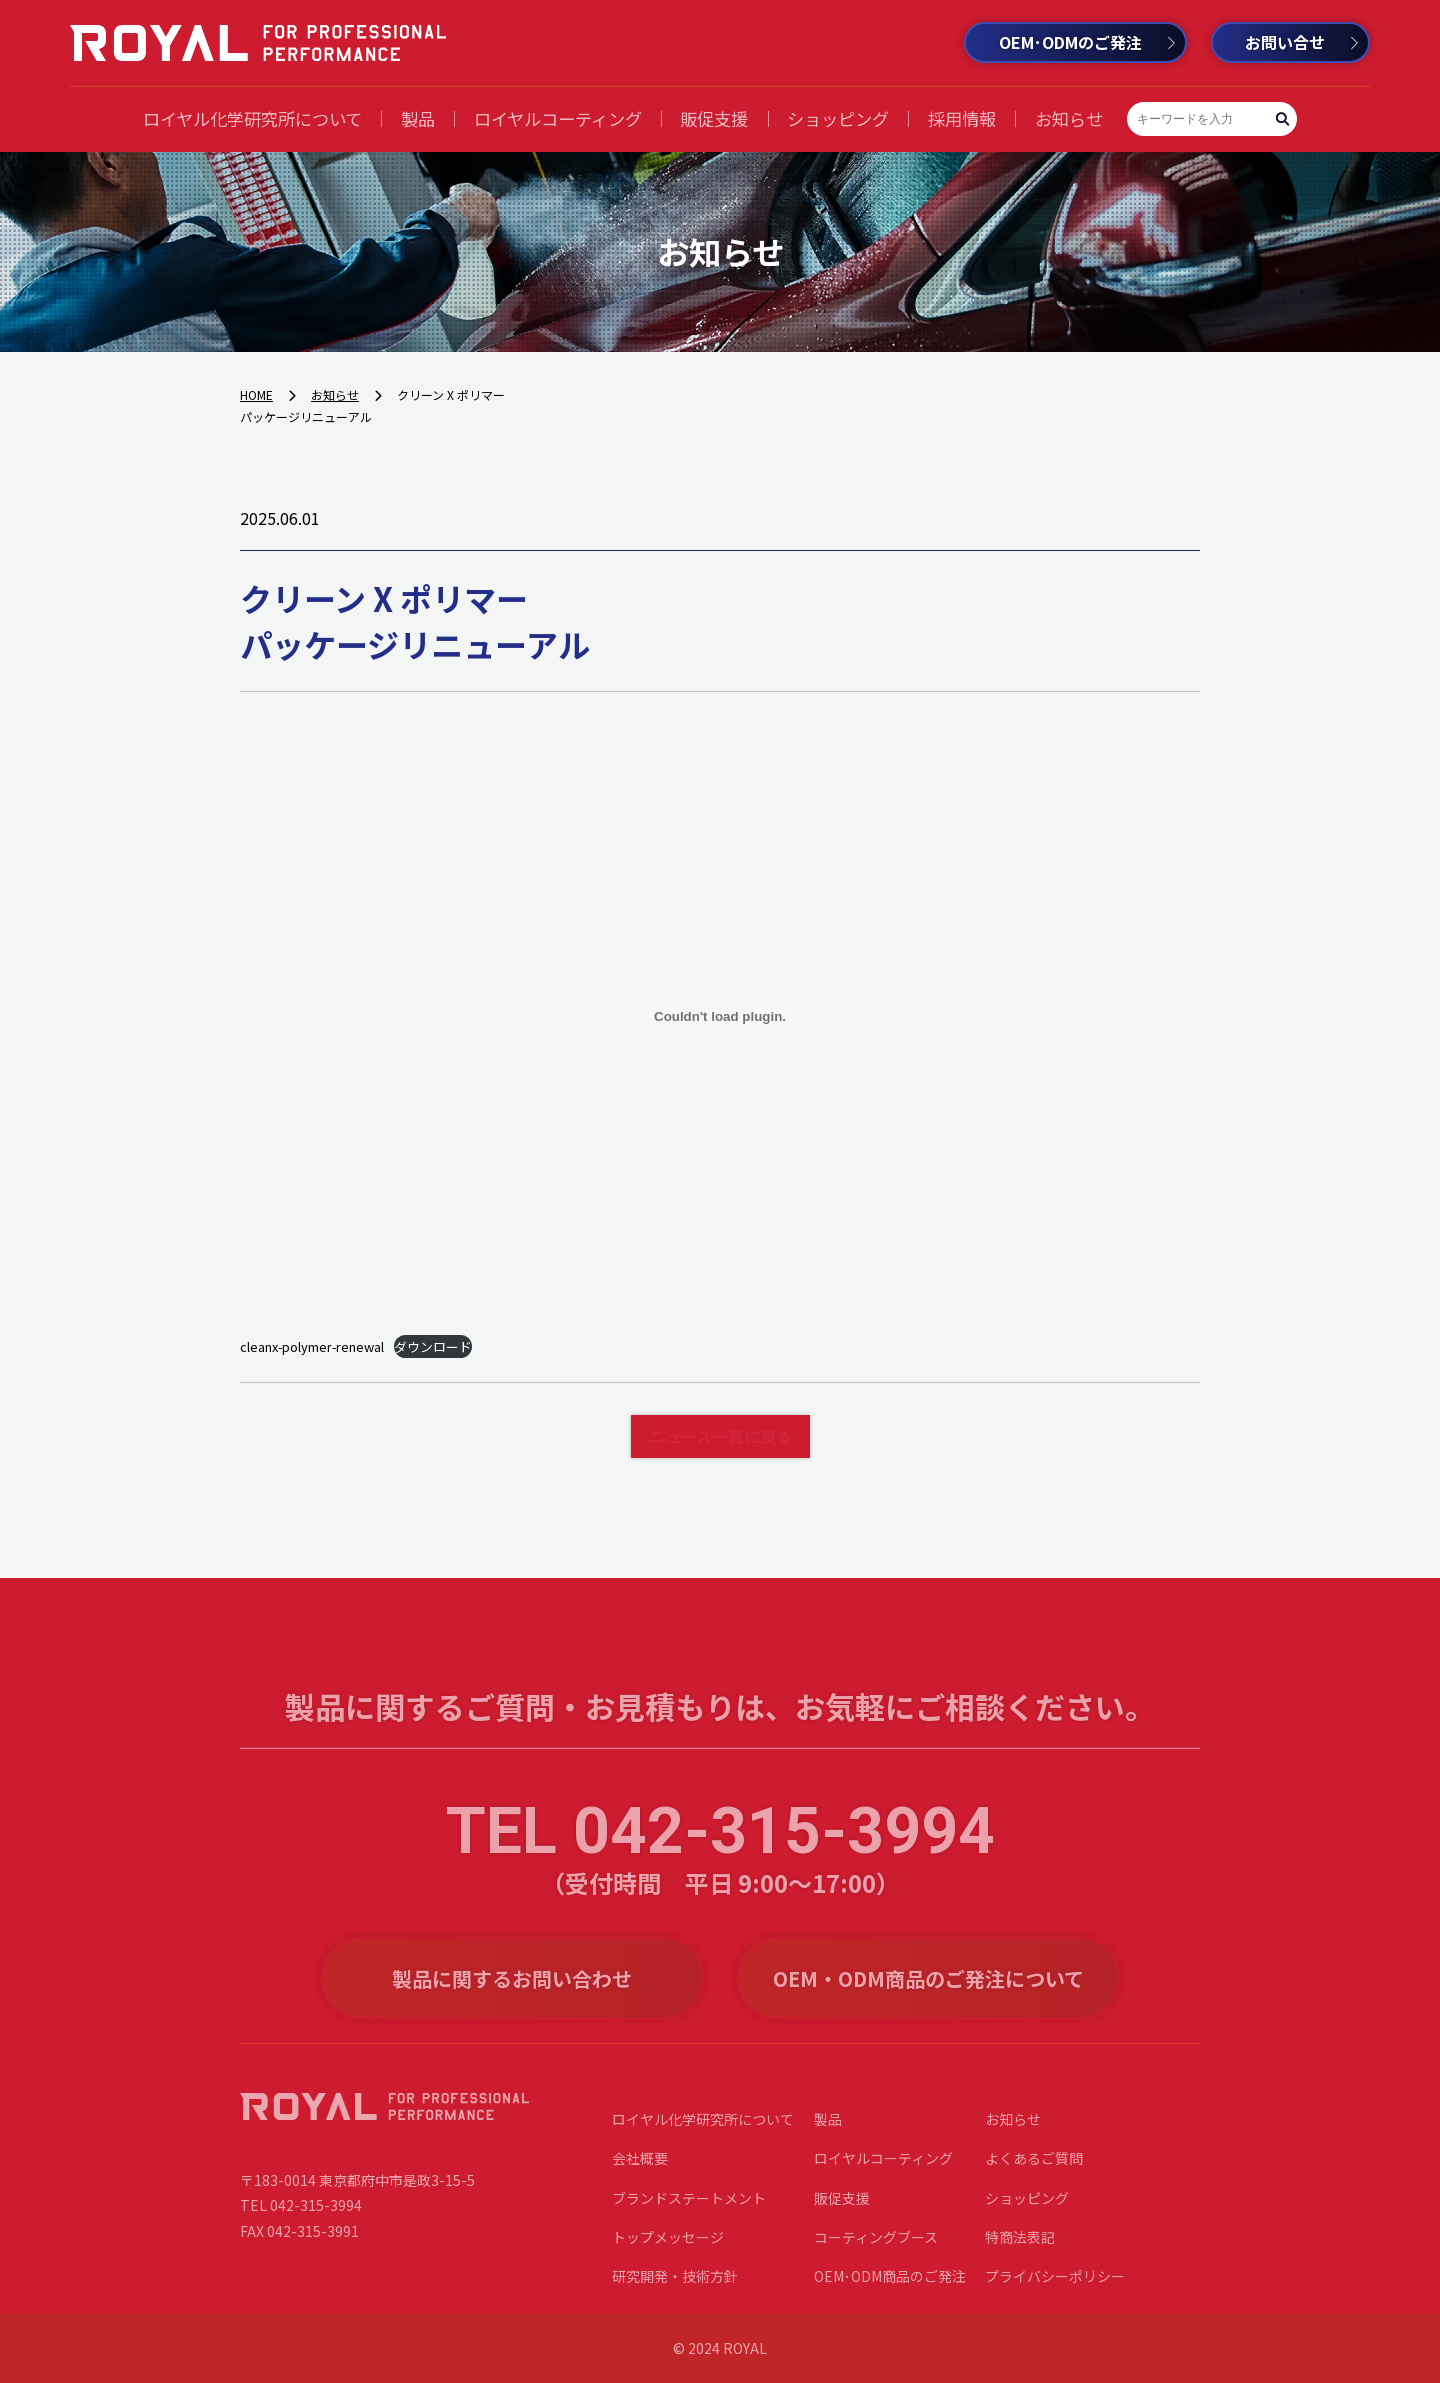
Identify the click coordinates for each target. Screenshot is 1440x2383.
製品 (418, 118)
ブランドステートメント (689, 2208)
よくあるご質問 (1034, 2169)
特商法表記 (1020, 2247)
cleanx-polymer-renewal (312, 1346)
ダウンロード (433, 1346)
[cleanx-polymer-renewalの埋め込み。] (720, 1016)
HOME (256, 394)
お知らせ (1069, 118)
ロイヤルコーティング (558, 118)
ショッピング (838, 118)
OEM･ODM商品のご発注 (890, 2287)
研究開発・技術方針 (675, 2287)
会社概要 (640, 2169)
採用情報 (962, 118)
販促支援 (714, 118)
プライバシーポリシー (1055, 2287)
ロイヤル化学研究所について (252, 118)
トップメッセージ (668, 2247)
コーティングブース (876, 2247)
